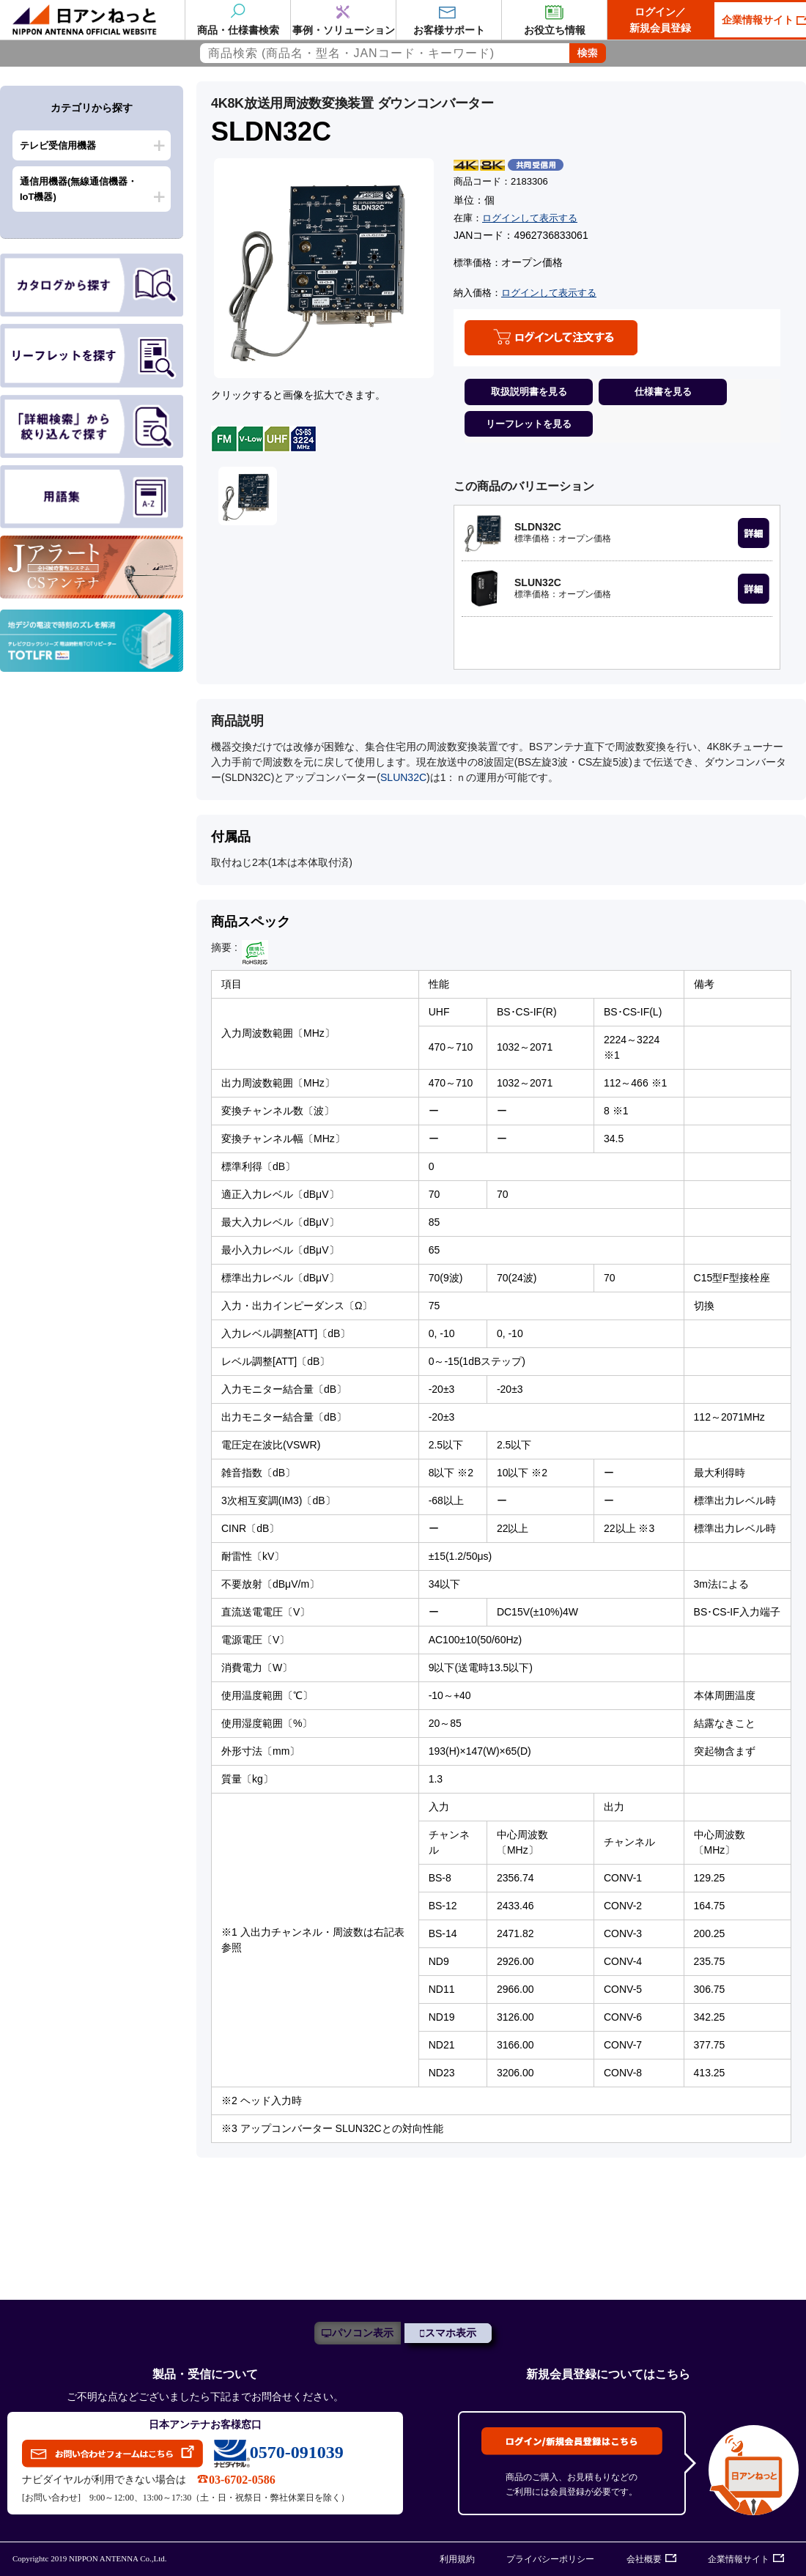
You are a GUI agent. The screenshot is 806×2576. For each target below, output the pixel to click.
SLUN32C (403, 777)
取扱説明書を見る (529, 391)
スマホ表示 (450, 2333)
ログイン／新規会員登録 (660, 20)
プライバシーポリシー (550, 2559)
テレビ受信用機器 (58, 145)
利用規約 (457, 2559)
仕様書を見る (663, 391)
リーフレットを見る (529, 423)
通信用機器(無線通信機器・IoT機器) (78, 189)
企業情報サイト (738, 2559)
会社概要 (644, 2559)
